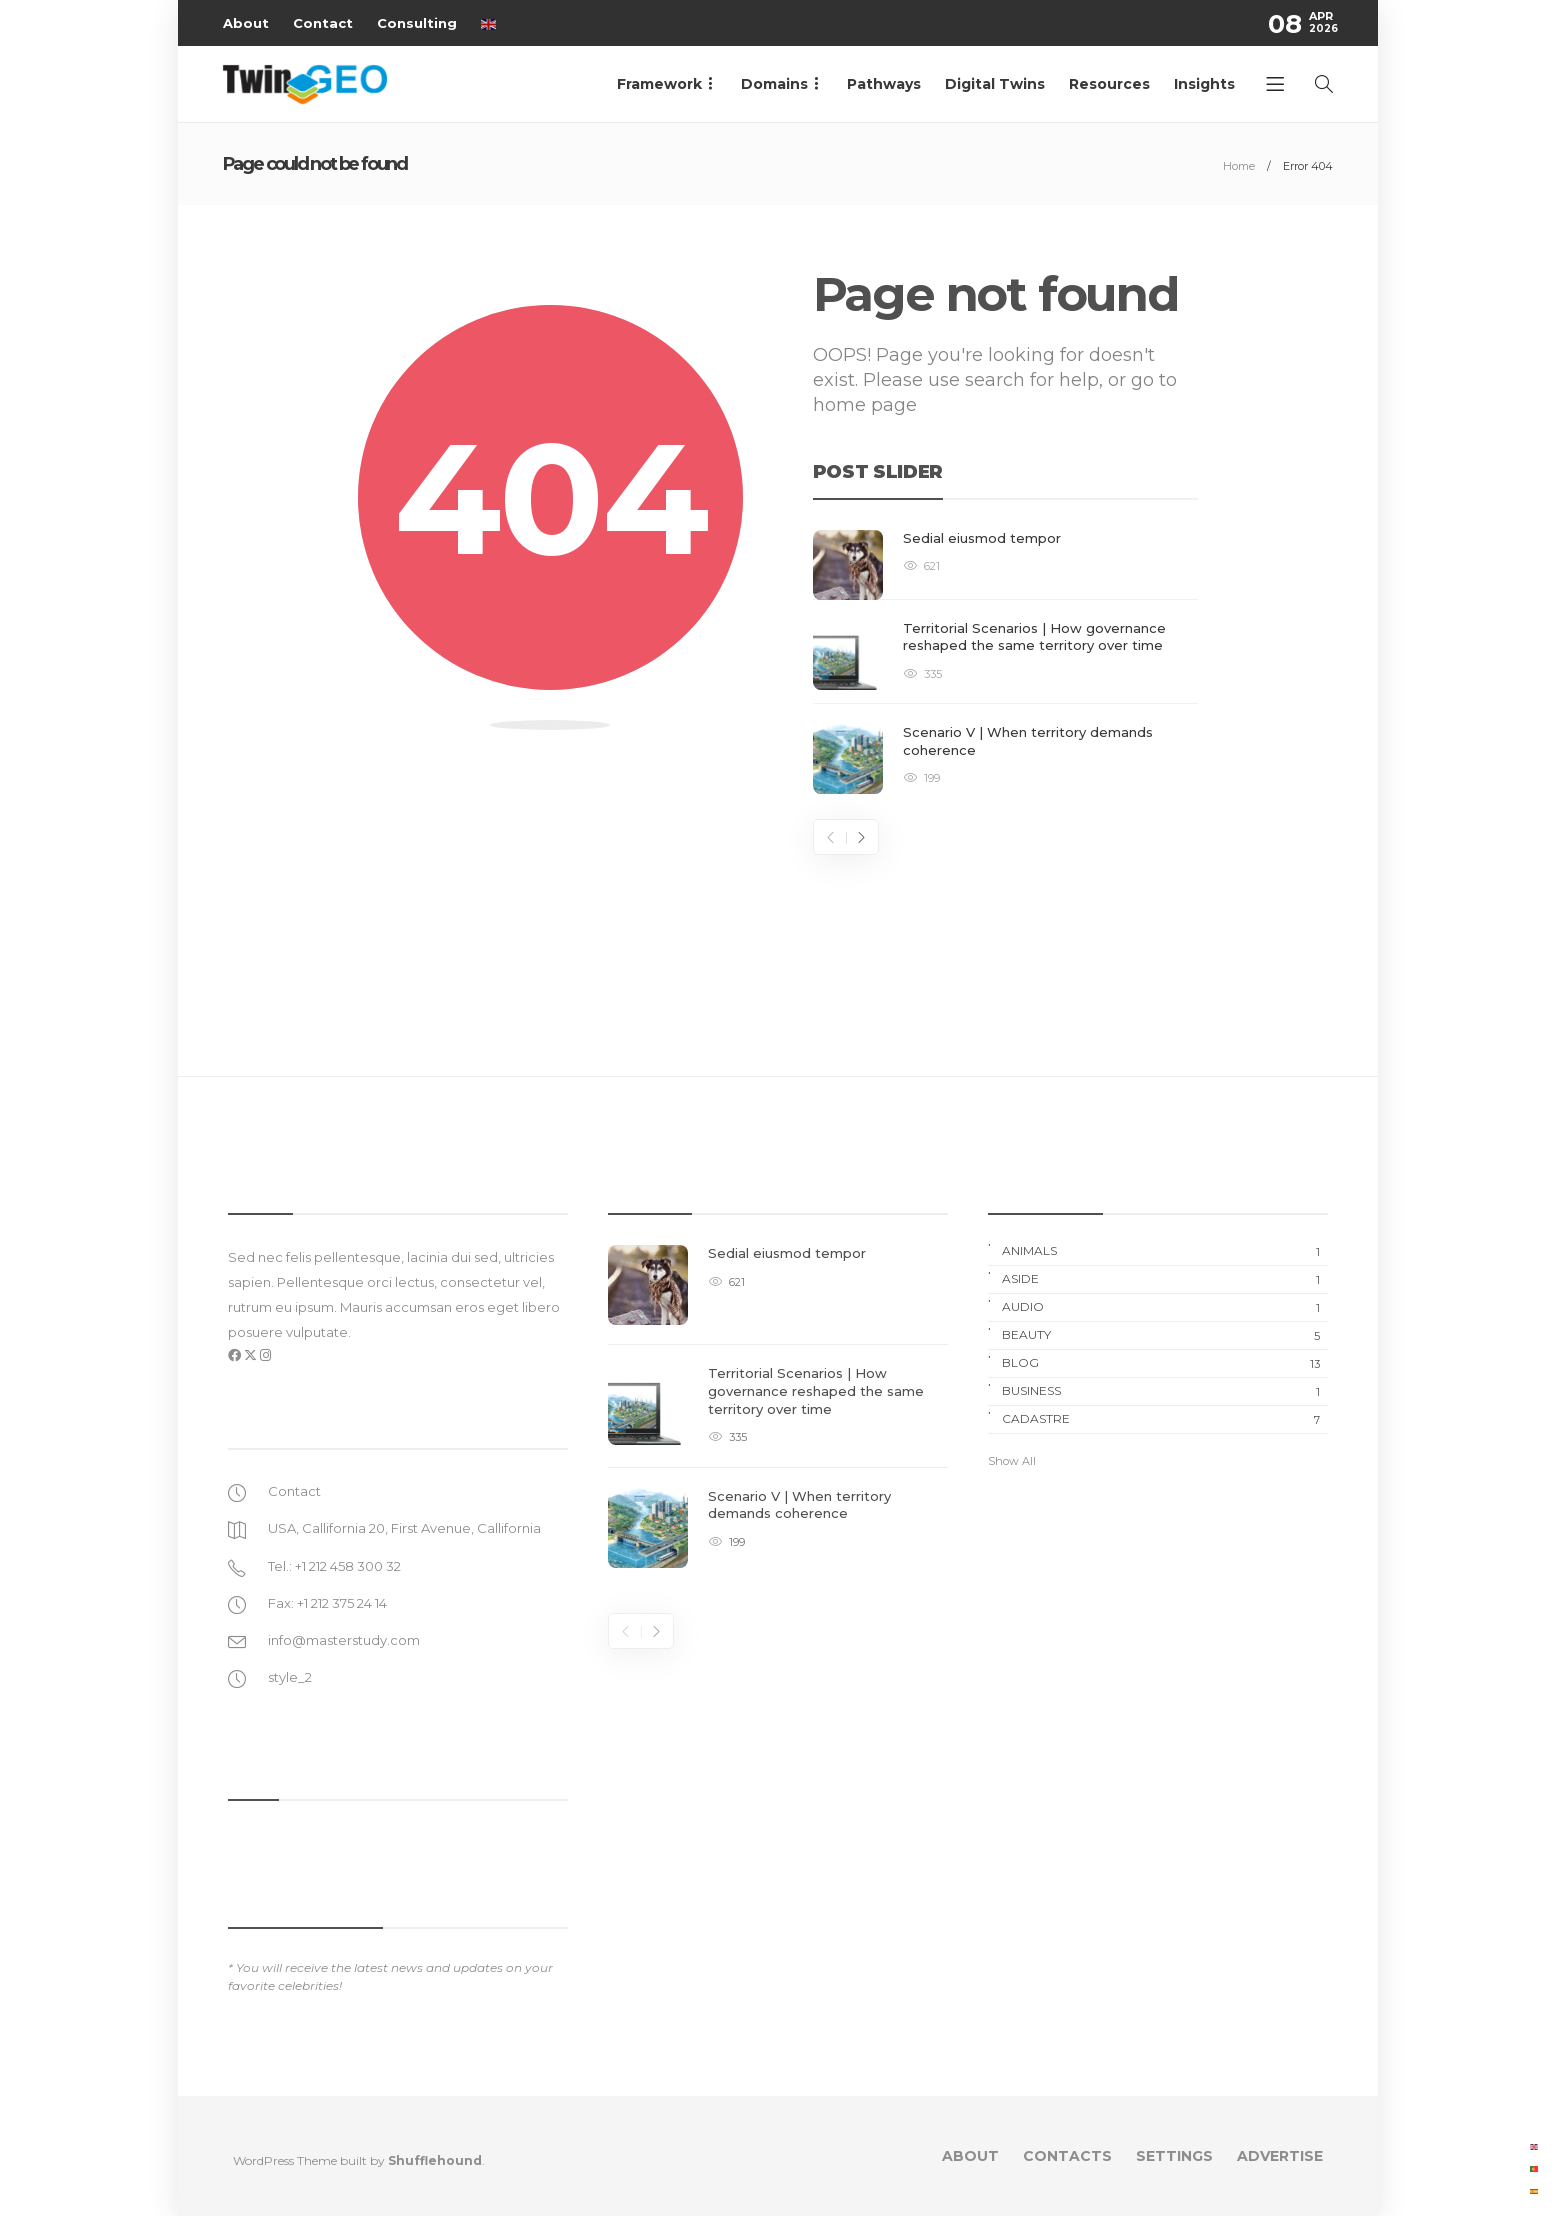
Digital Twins (995, 84)
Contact (323, 23)
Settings (1174, 2156)
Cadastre (1165, 1419)
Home (1239, 166)
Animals (1165, 1251)
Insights (1204, 84)
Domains (774, 84)
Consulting (417, 23)
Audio (1165, 1307)
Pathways (884, 84)
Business (1165, 1391)
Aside (1165, 1279)
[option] (1005, 662)
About (246, 23)
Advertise (1280, 2156)
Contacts (1067, 2156)
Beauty (1165, 1335)
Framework (659, 84)
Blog (1165, 1363)
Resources (1109, 84)
